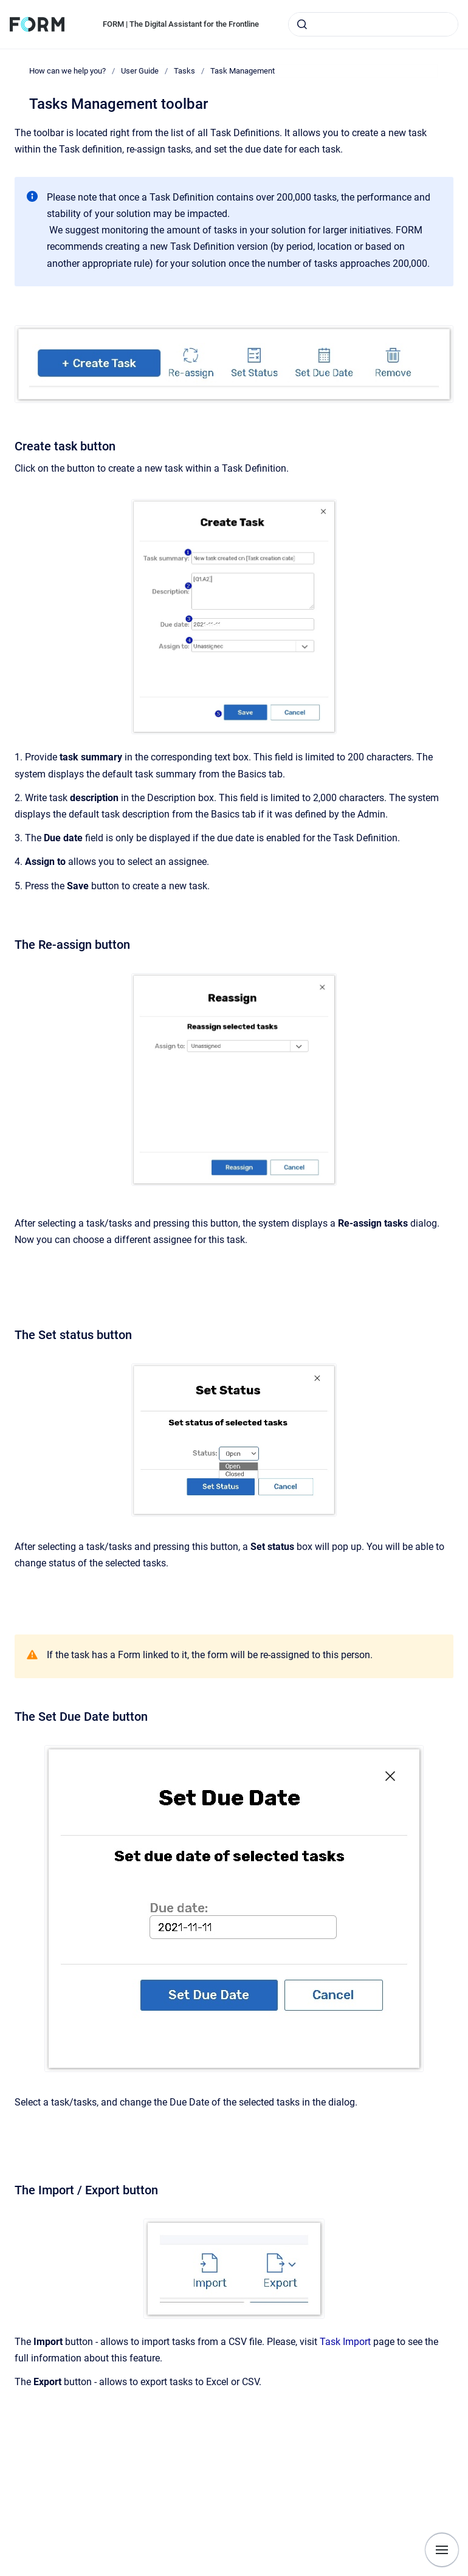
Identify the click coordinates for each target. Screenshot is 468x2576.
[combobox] (373, 24)
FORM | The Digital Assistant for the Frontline (181, 24)
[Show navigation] (441, 2549)
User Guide (140, 70)
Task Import (346, 2341)
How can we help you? (67, 70)
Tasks (184, 70)
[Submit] (302, 24)
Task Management (242, 70)
